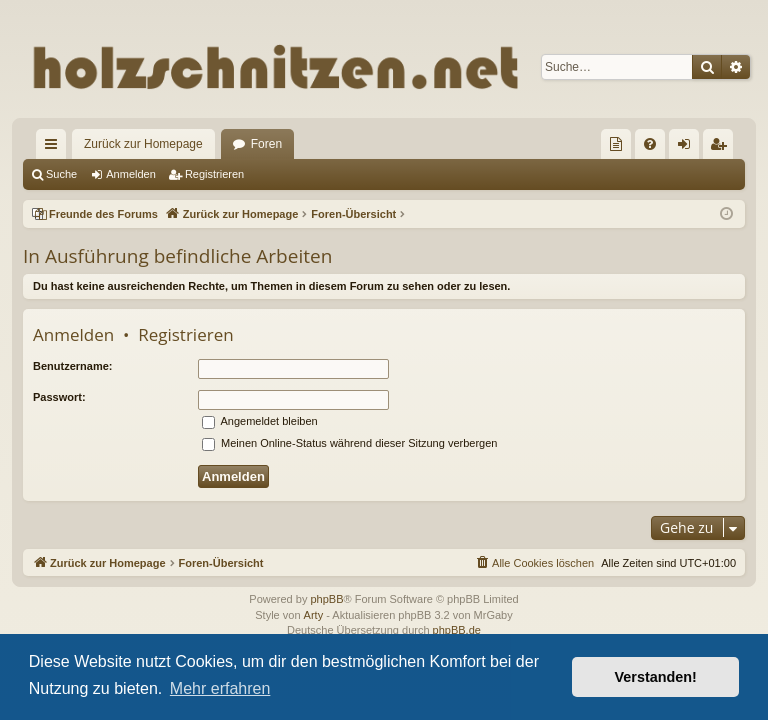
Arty (314, 615)
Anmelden (131, 174)
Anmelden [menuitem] (688, 148)
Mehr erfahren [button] (220, 688)
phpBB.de (457, 630)
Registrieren (214, 174)
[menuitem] (616, 144)
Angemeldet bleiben (260, 421)
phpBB (326, 599)
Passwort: (59, 397)
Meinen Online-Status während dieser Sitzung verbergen (349, 443)
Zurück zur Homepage (143, 144)
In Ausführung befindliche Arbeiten (177, 256)
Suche (61, 174)
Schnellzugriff (55, 148)
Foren (266, 144)
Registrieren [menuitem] (722, 148)
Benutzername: (72, 366)
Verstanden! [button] (656, 677)
